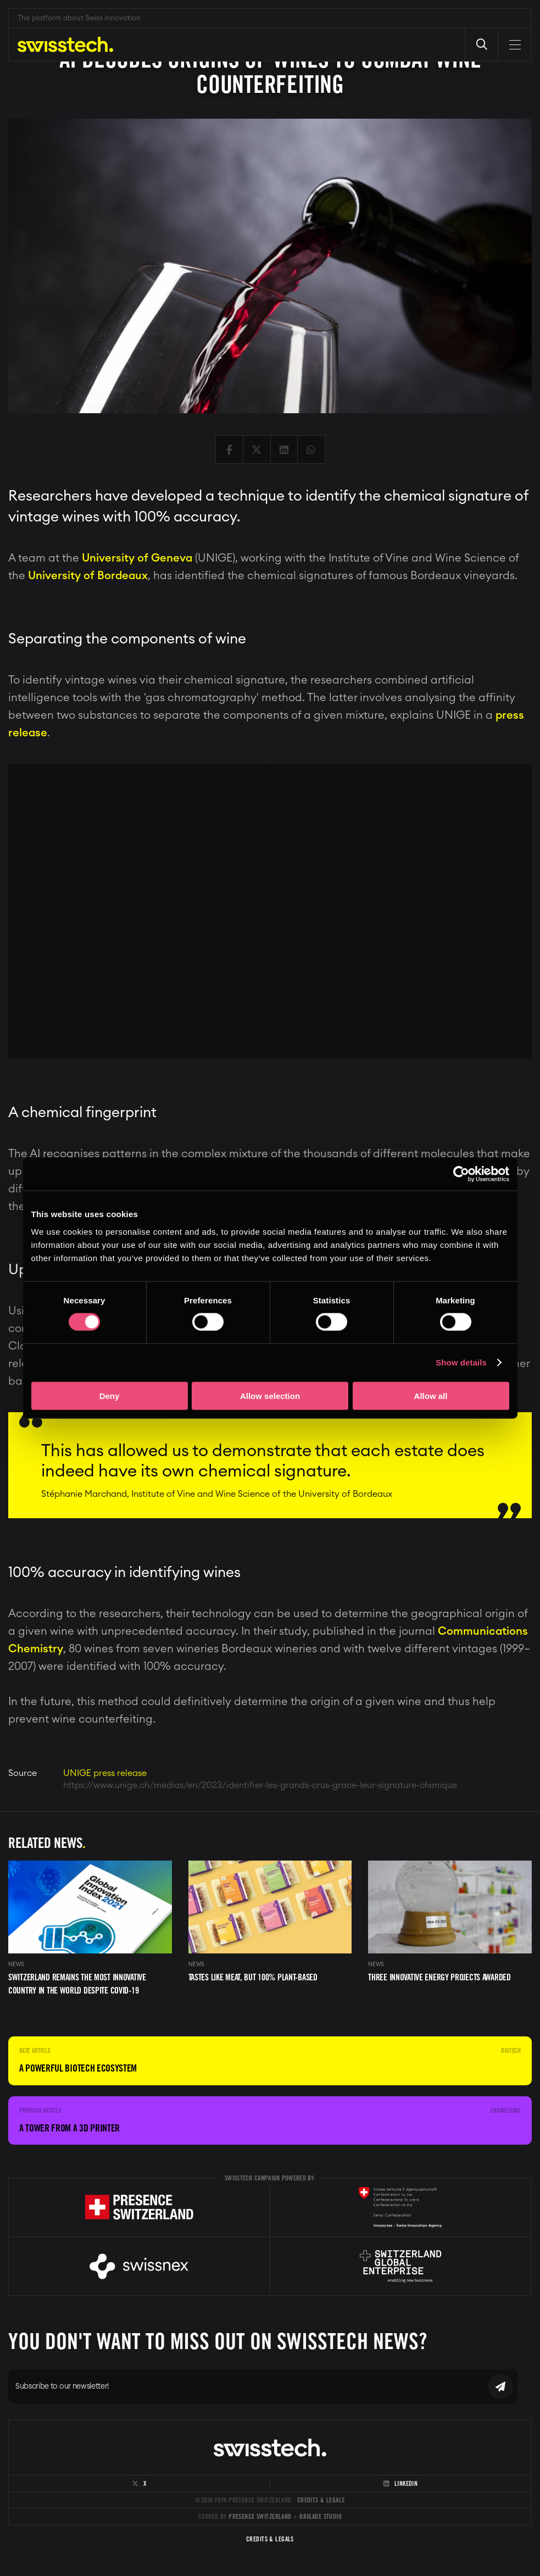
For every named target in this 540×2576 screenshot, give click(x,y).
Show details (461, 1362)
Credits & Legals (321, 2500)
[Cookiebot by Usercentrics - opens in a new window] (461, 1174)
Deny (109, 1395)
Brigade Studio (320, 2516)
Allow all (431, 1395)
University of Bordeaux (88, 575)
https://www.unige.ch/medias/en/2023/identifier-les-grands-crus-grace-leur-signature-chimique (260, 1785)
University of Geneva (137, 558)
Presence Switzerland (260, 2516)
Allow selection (270, 1395)
